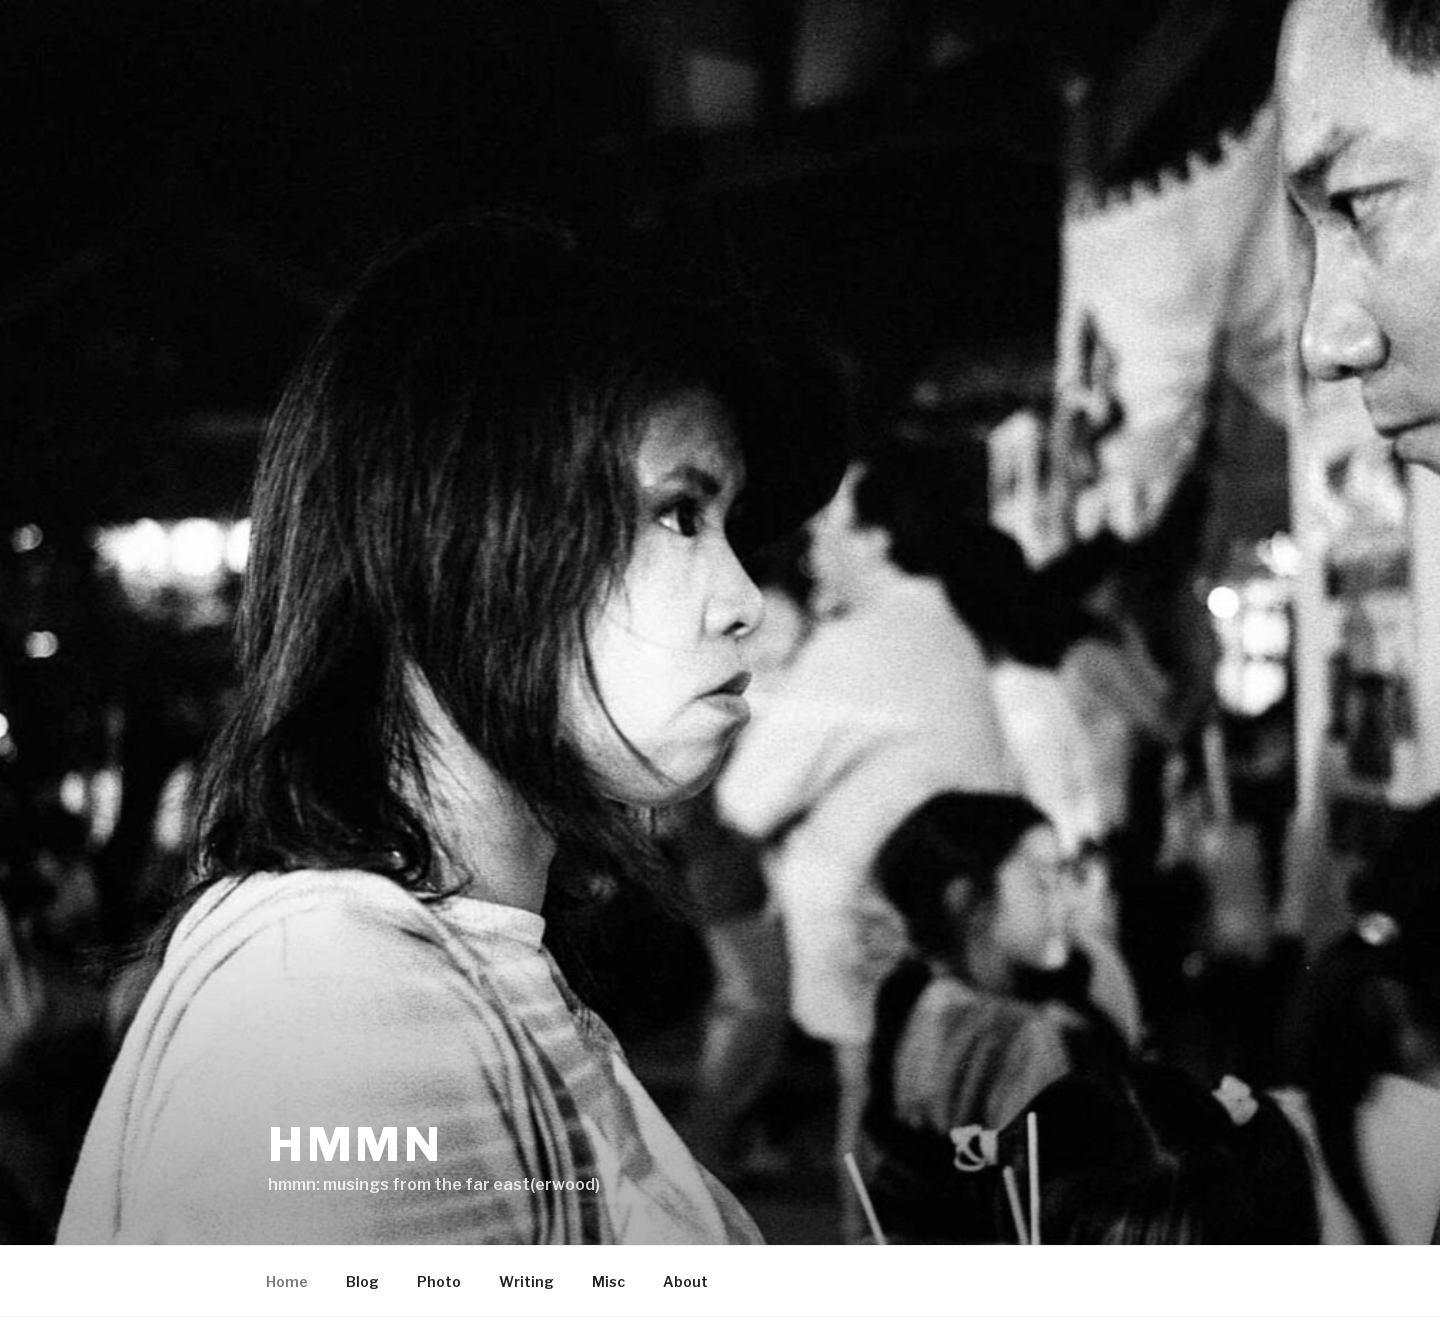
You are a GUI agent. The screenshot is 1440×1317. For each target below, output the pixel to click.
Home (287, 1281)
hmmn (356, 1144)
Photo (439, 1281)
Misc (608, 1281)
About (685, 1281)
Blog (362, 1281)
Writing (526, 1281)
